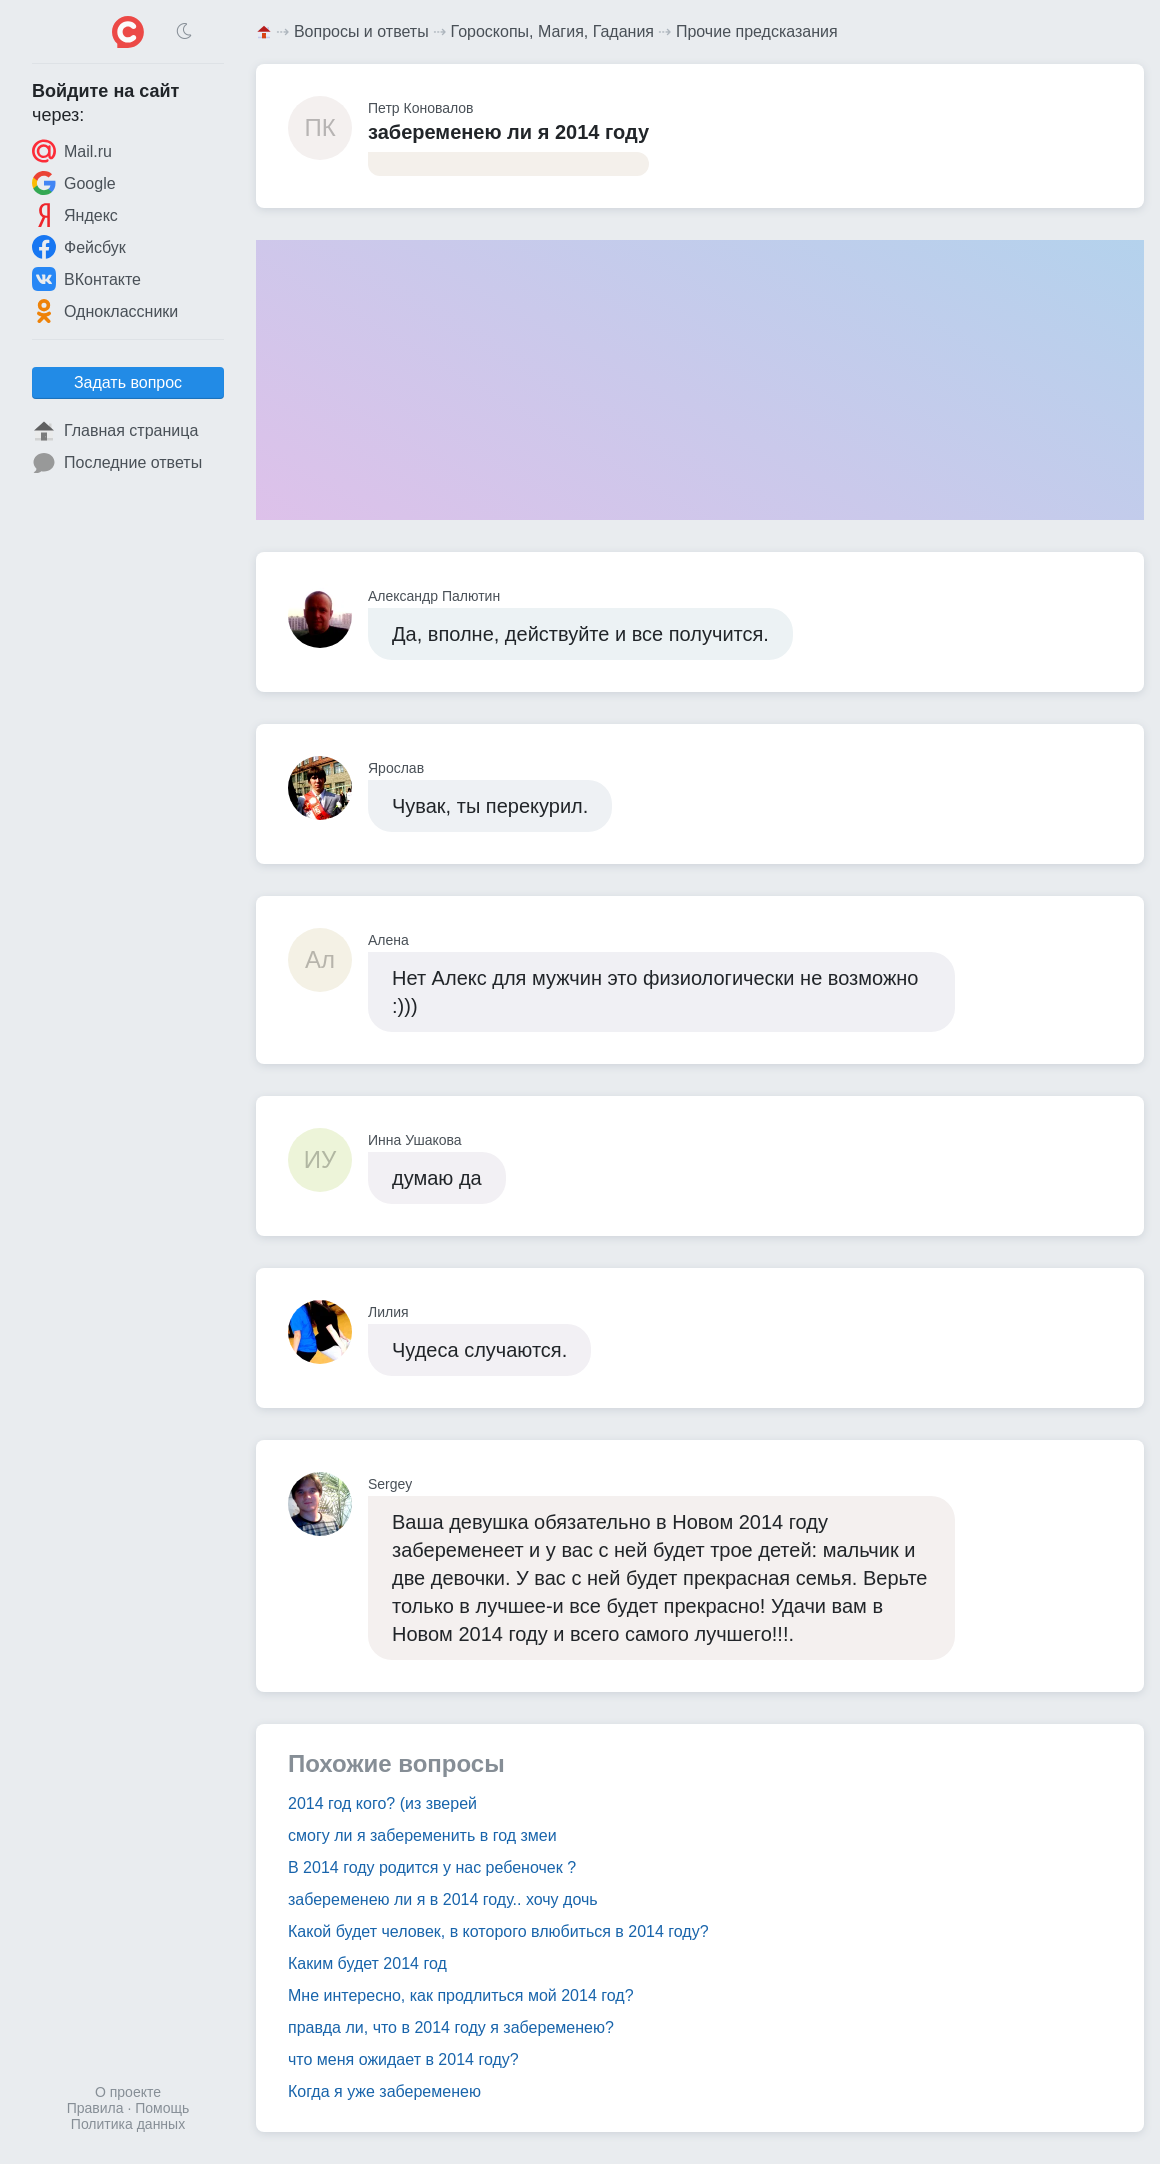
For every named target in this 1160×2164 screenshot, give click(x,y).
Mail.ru (72, 151)
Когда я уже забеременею (384, 2091)
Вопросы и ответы (361, 31)
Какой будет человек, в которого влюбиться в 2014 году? (498, 1931)
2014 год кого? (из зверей (382, 1803)
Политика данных (128, 2124)
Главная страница (115, 431)
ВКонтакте (86, 279)
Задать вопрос (128, 382)
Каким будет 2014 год (367, 1963)
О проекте (128, 2092)
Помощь (162, 2108)
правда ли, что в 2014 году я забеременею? (451, 2027)
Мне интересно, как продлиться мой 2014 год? (461, 1995)
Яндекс (75, 215)
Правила (95, 2108)
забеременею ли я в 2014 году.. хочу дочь (443, 1899)
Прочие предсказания (757, 31)
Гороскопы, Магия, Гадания (553, 31)
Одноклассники (105, 311)
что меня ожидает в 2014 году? (403, 2059)
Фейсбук (79, 247)
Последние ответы (117, 463)
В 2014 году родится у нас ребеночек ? (432, 1867)
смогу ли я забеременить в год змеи (422, 1835)
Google (74, 183)
